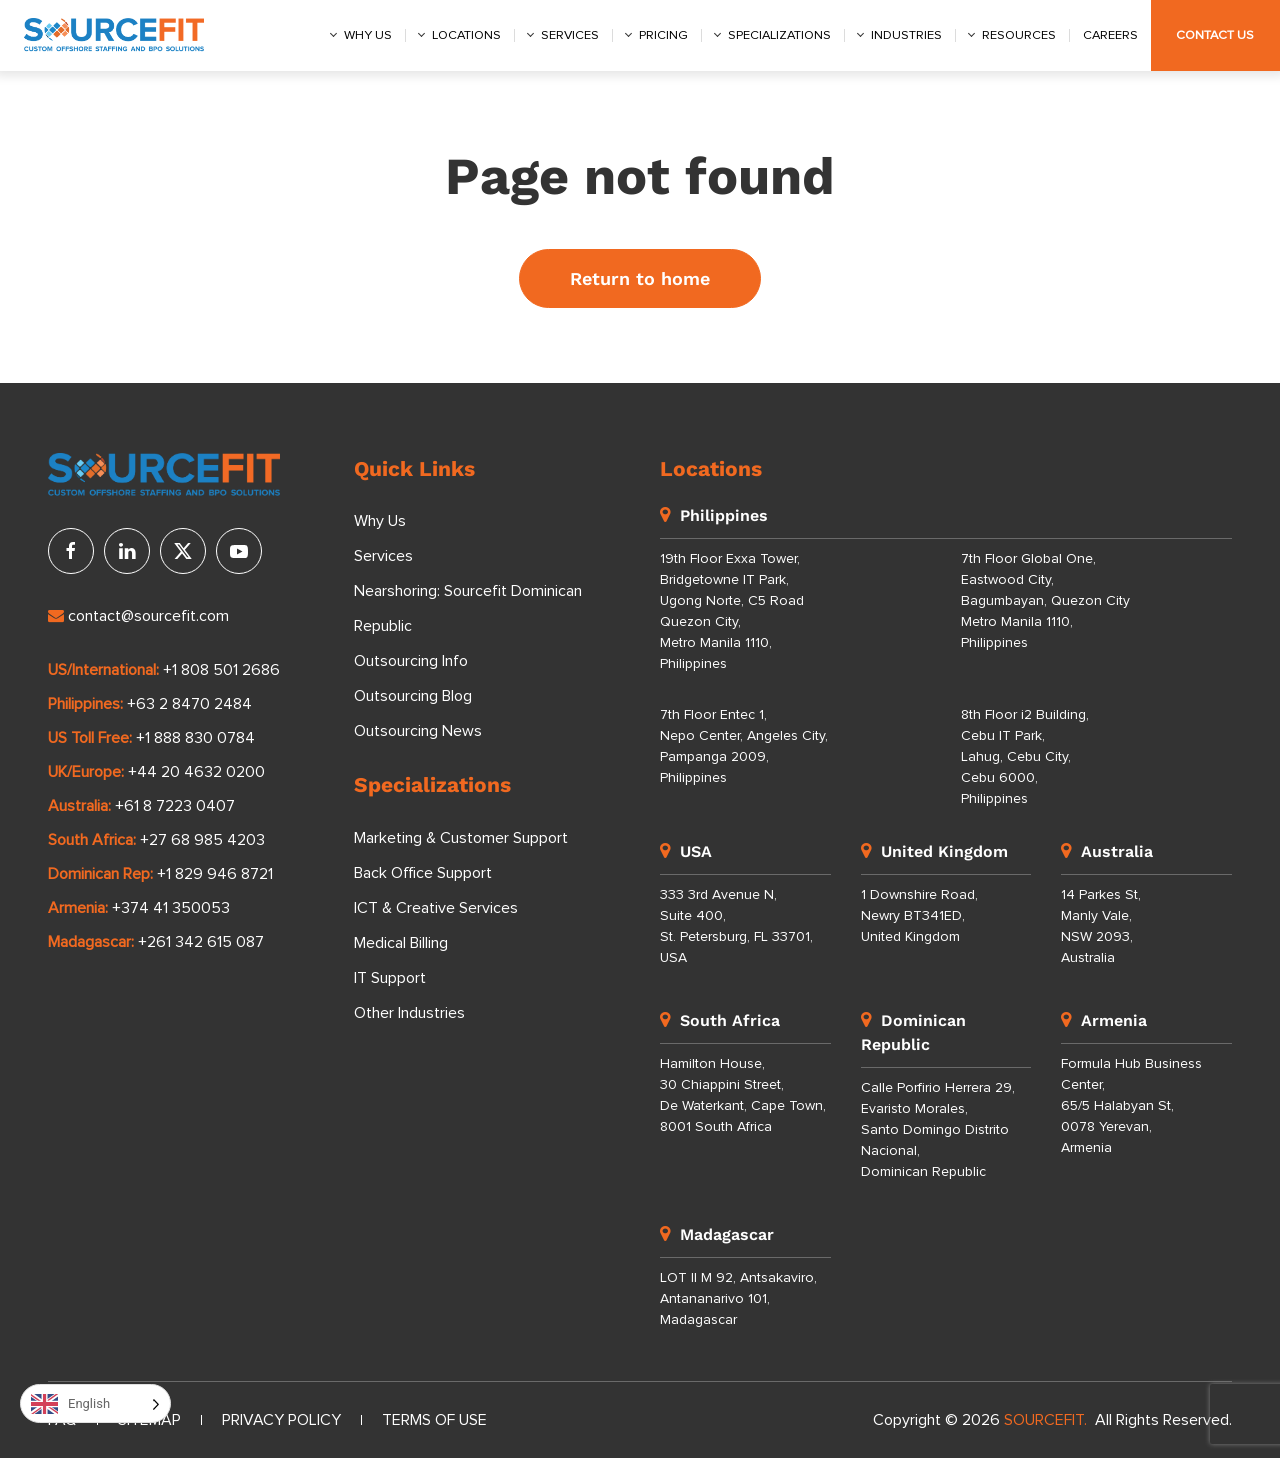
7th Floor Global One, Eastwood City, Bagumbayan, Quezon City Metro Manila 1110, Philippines (1045, 601)
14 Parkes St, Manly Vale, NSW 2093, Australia (1101, 926)
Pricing (663, 35)
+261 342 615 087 (201, 942)
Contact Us (1215, 35)
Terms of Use (434, 1420)
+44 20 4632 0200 (196, 772)
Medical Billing (401, 943)
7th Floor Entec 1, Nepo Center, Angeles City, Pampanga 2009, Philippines (744, 746)
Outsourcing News (418, 731)
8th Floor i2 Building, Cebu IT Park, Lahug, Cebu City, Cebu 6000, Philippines (1025, 757)
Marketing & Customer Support (461, 838)
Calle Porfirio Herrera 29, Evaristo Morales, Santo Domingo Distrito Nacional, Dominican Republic (938, 1130)
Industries (906, 35)
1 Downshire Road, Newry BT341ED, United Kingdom (919, 916)
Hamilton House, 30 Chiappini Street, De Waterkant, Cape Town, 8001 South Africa (743, 1095)
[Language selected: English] (95, 1403)
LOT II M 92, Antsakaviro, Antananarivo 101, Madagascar (738, 1299)
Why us (368, 35)
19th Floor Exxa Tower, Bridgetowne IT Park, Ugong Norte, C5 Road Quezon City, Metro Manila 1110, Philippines (732, 611)
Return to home (640, 278)
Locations (466, 35)
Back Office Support (423, 873)
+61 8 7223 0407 (175, 806)
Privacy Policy (281, 1420)
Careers (1110, 35)
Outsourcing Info (411, 661)
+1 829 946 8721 (215, 874)
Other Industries (409, 1013)
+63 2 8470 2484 (189, 704)
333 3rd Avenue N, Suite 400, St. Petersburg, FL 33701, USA (736, 926)
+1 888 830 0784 (195, 738)
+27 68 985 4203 (202, 840)
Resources (1019, 35)
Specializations (779, 35)
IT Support (390, 978)
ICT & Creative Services (436, 908)
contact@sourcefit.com (138, 616)
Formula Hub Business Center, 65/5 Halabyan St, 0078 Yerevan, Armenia (1131, 1106)
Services (570, 35)
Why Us (380, 521)
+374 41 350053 (171, 908)
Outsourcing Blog (413, 696)
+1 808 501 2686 (221, 670)
